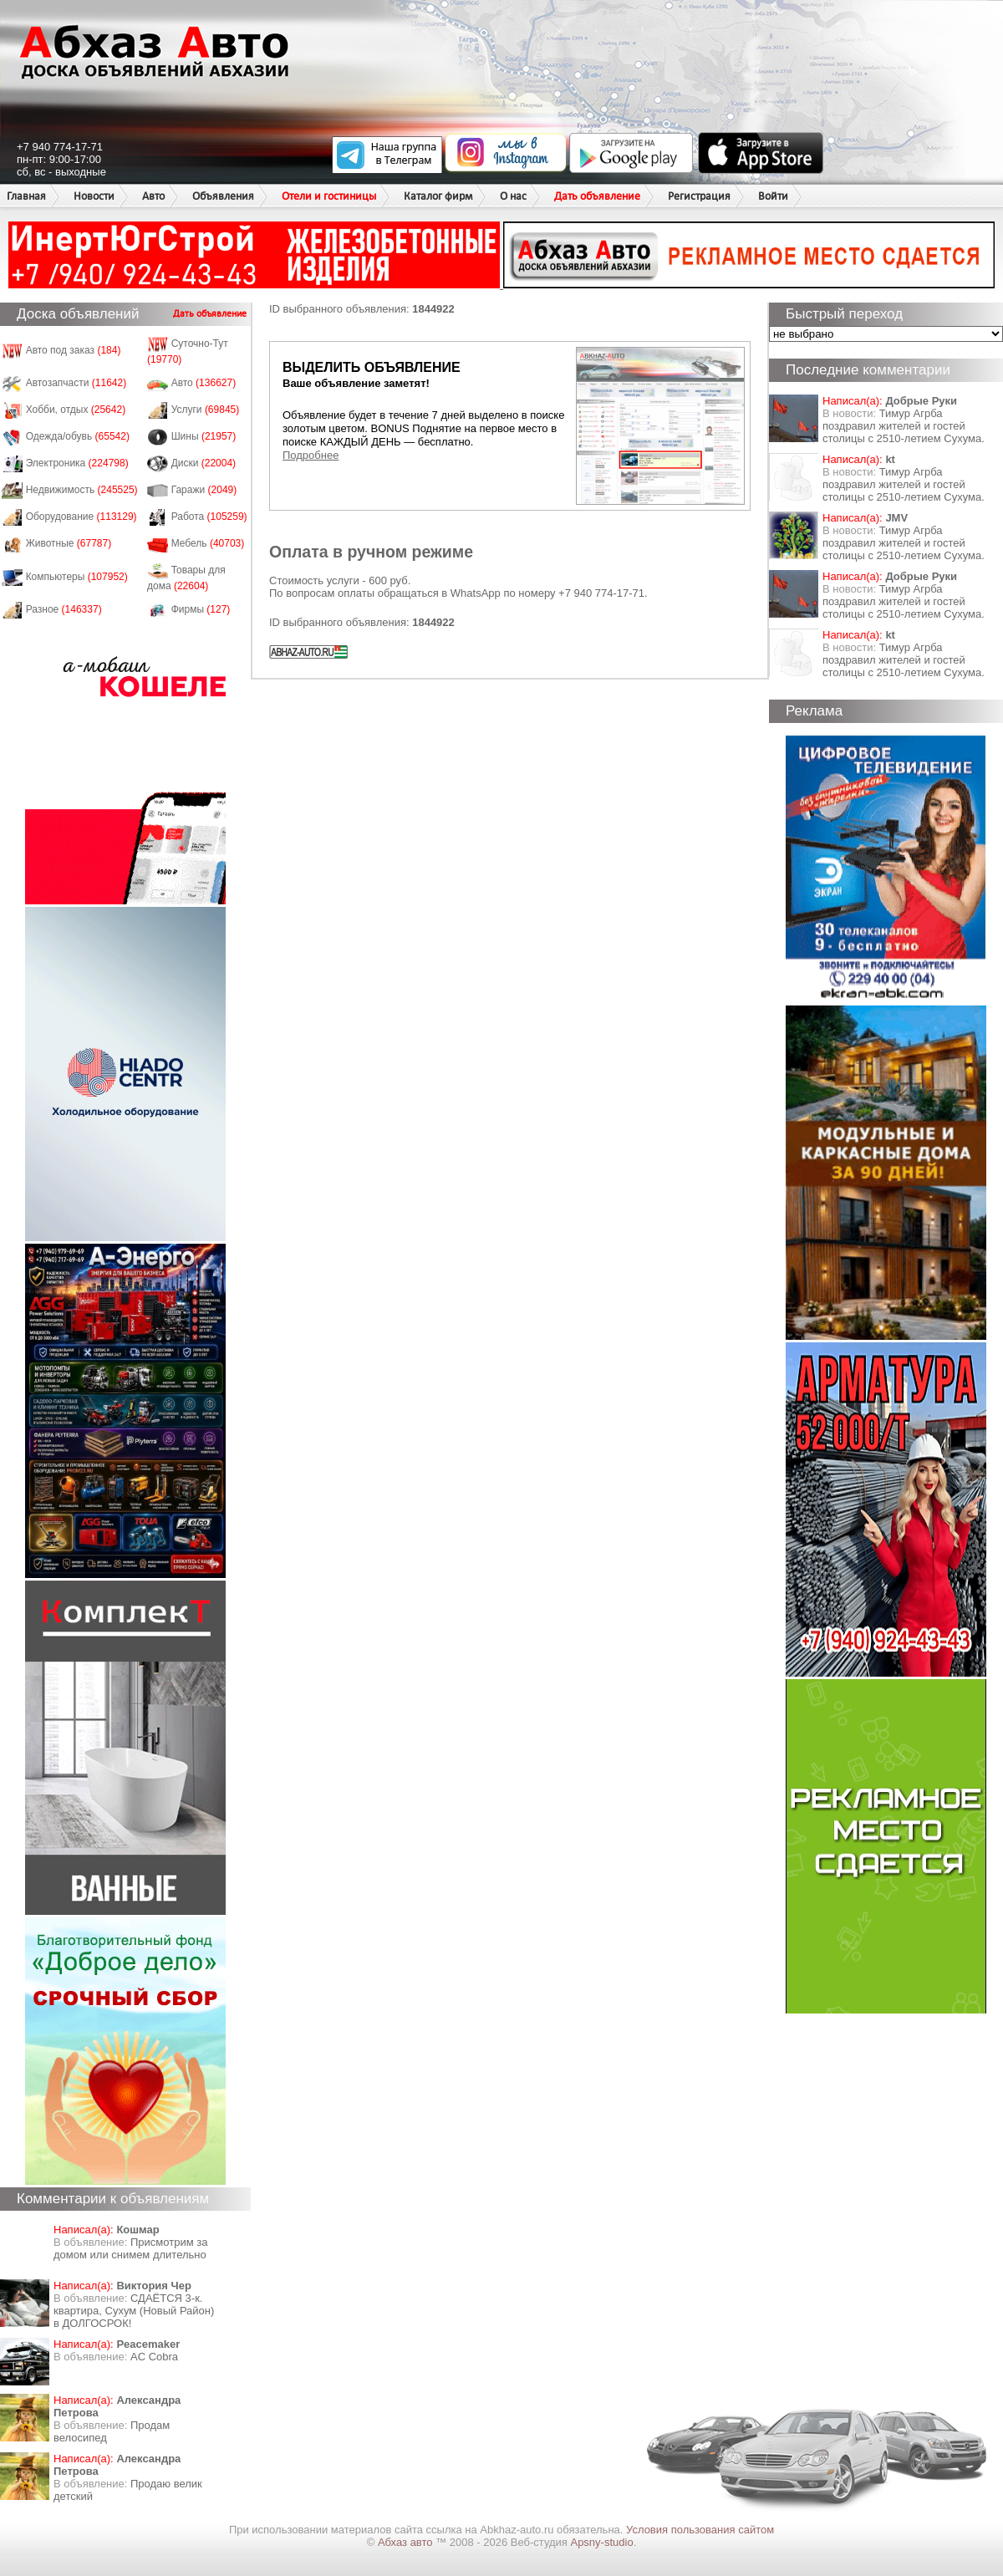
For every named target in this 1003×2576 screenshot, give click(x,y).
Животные (69, 543)
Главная (26, 196)
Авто (153, 196)
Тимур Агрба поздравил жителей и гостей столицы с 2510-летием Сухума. (903, 426)
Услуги (205, 409)
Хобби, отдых (76, 409)
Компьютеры (77, 577)
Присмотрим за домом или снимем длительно (130, 2248)
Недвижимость (82, 490)
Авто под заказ (73, 350)
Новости (94, 196)
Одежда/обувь (78, 436)
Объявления (223, 196)
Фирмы (201, 609)
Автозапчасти (76, 383)
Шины (204, 436)
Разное (64, 609)
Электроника (77, 463)
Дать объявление (597, 196)
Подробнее (311, 455)
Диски (204, 463)
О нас (513, 196)
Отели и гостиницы (329, 196)
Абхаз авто (406, 2542)
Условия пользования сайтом (700, 2529)
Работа (209, 516)
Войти (773, 196)
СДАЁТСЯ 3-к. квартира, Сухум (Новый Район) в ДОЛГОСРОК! (133, 2310)
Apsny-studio (601, 2542)
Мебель (208, 543)
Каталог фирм (438, 196)
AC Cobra (154, 2356)
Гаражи (204, 490)
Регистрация (699, 196)
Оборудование (81, 516)
